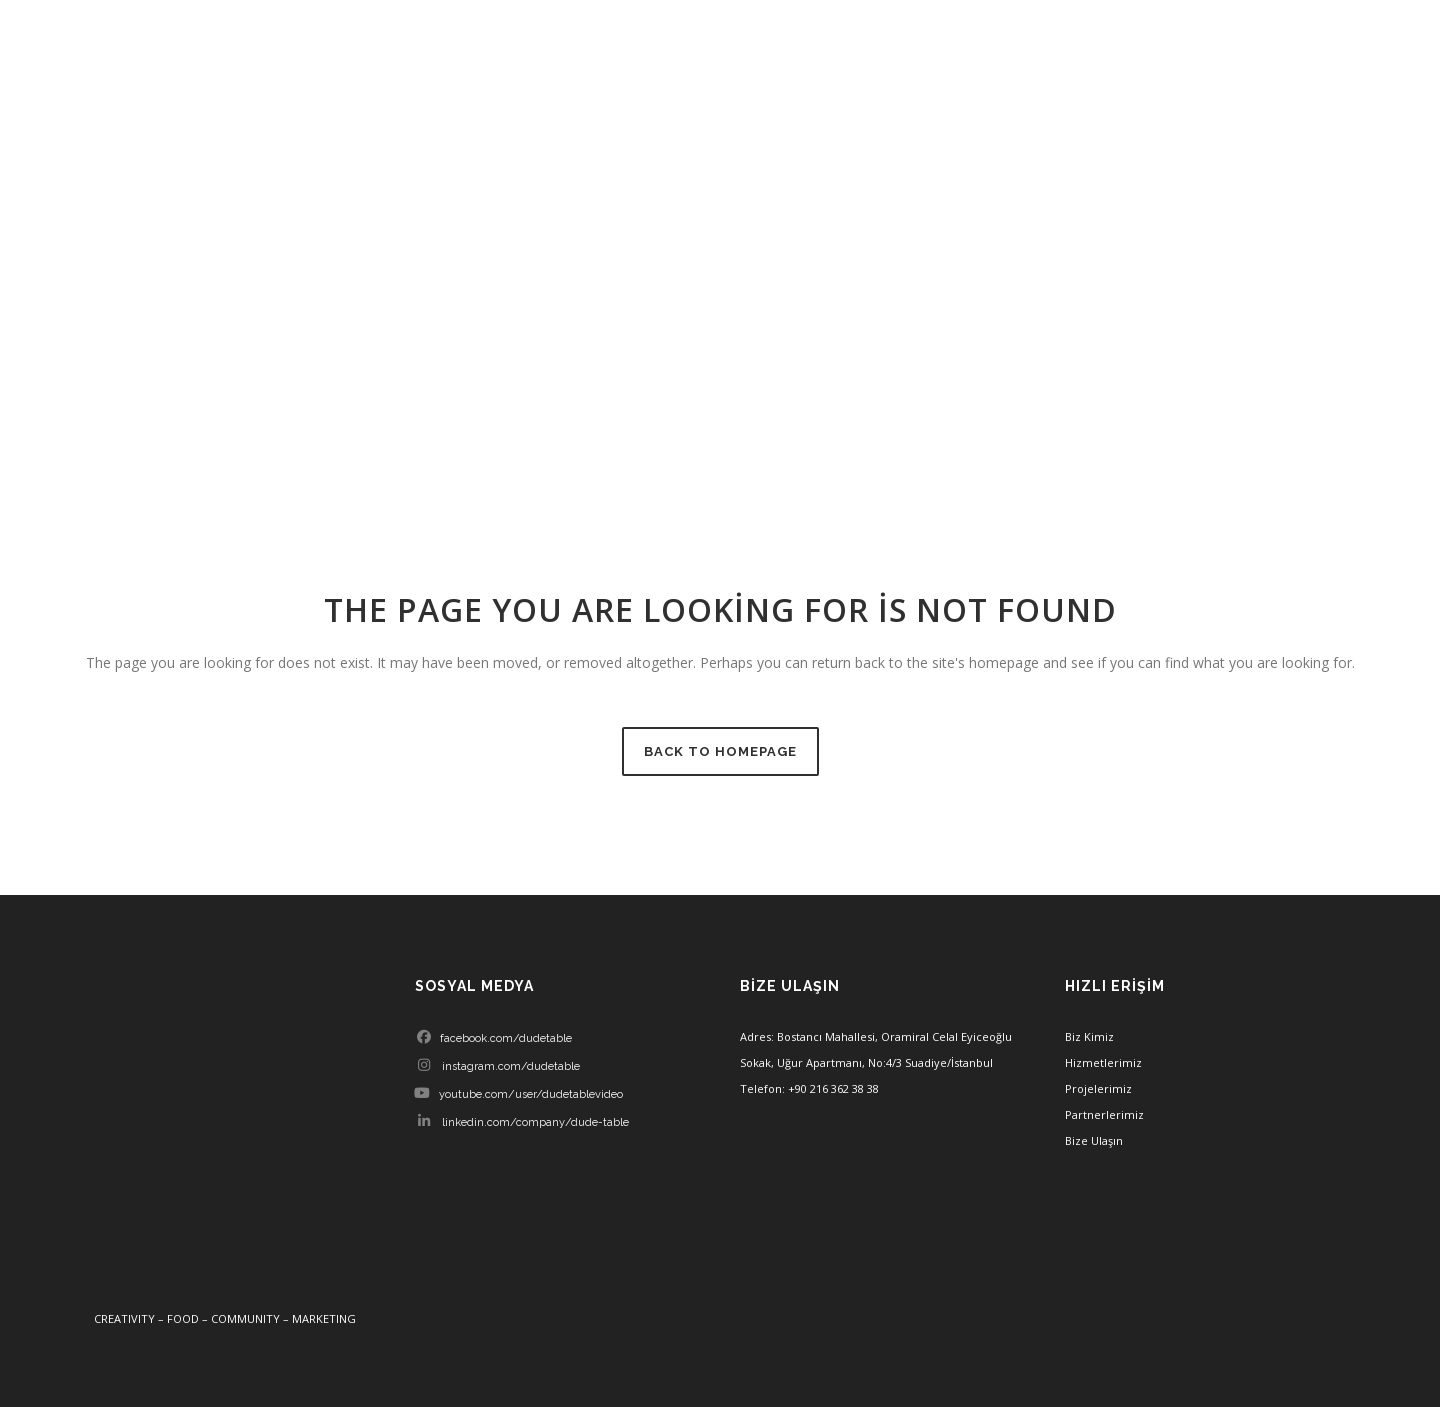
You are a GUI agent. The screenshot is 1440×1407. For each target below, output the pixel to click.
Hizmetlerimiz (1103, 1062)
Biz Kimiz (1089, 1036)
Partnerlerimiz (1104, 1114)
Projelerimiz (1098, 1088)
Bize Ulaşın (1094, 1140)
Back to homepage (720, 751)
